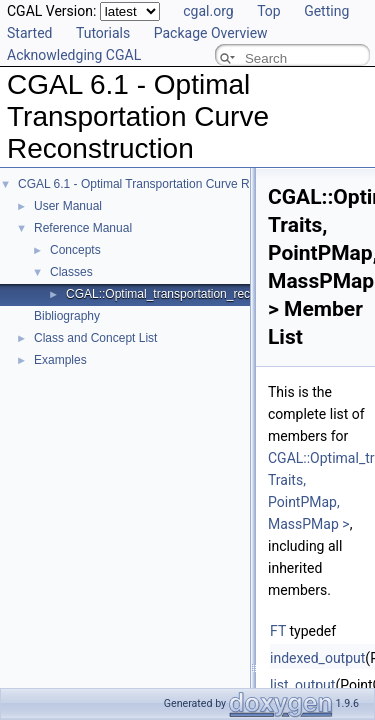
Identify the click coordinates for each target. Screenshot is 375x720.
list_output (302, 685)
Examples (60, 360)
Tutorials (103, 33)
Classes (71, 272)
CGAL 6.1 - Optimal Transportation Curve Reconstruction (169, 184)
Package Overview (211, 33)
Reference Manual (83, 228)
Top (269, 11)
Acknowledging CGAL (74, 55)
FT (278, 631)
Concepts (75, 250)
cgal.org (208, 11)
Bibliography (67, 316)
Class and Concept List (95, 338)
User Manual (68, 206)
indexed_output (317, 658)
